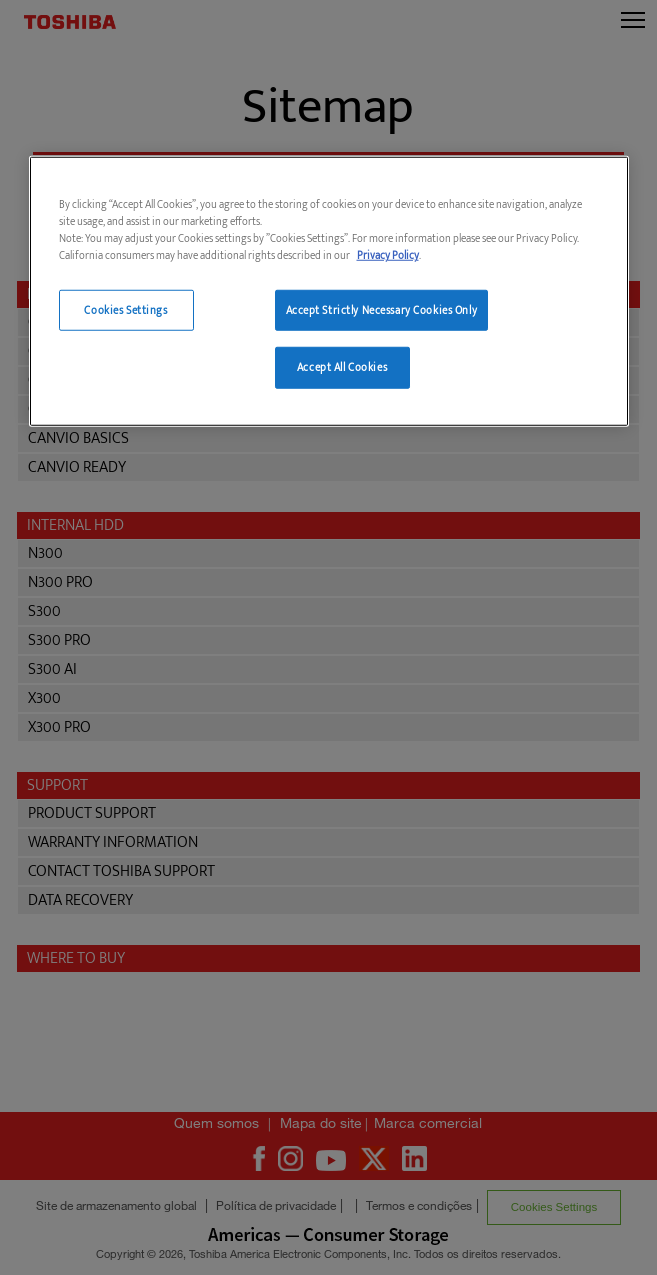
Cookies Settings (125, 309)
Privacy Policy (388, 255)
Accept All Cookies (342, 367)
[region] (329, 291)
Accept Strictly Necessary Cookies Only (382, 309)
